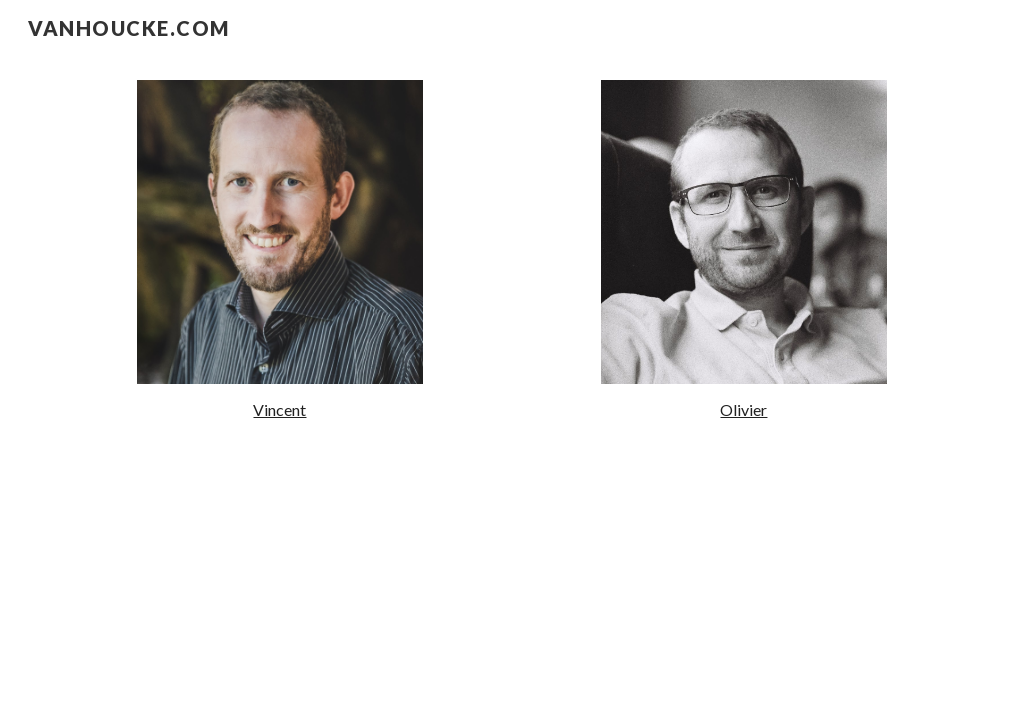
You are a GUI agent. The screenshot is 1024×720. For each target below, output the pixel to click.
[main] (280, 410)
